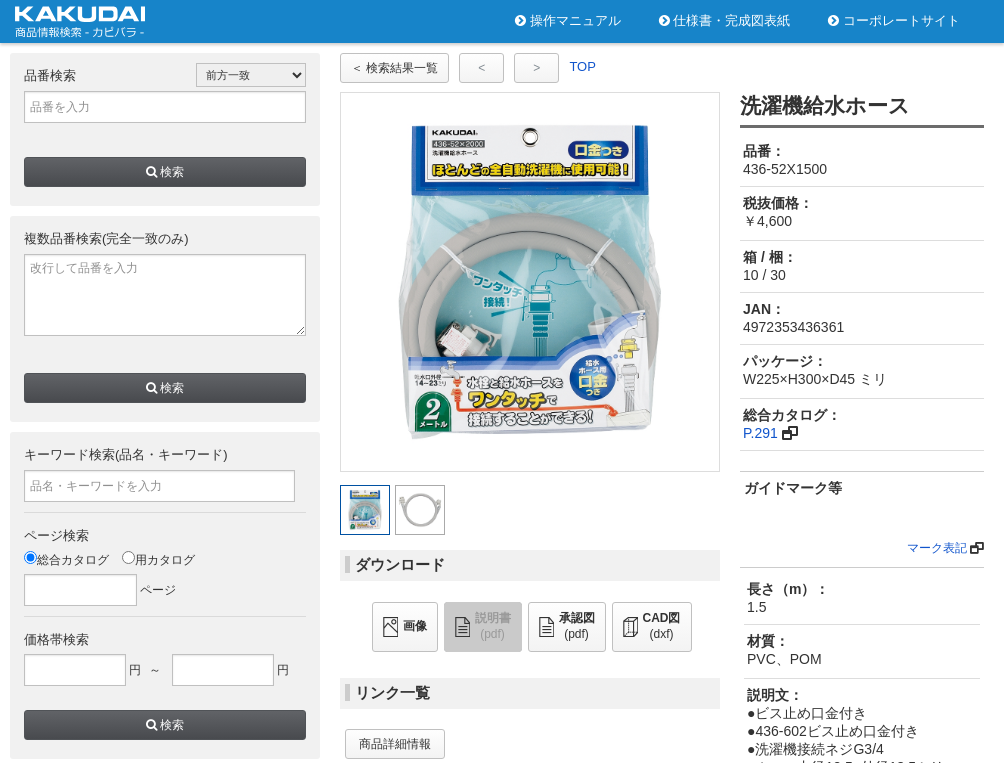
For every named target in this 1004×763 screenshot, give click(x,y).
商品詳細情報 (395, 744)
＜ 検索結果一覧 (394, 68)
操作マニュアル (568, 20)
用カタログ (158, 560)
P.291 (760, 433)
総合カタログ (66, 560)
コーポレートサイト (894, 20)
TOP (582, 66)
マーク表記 (937, 548)
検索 (165, 172)
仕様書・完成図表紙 (725, 20)
